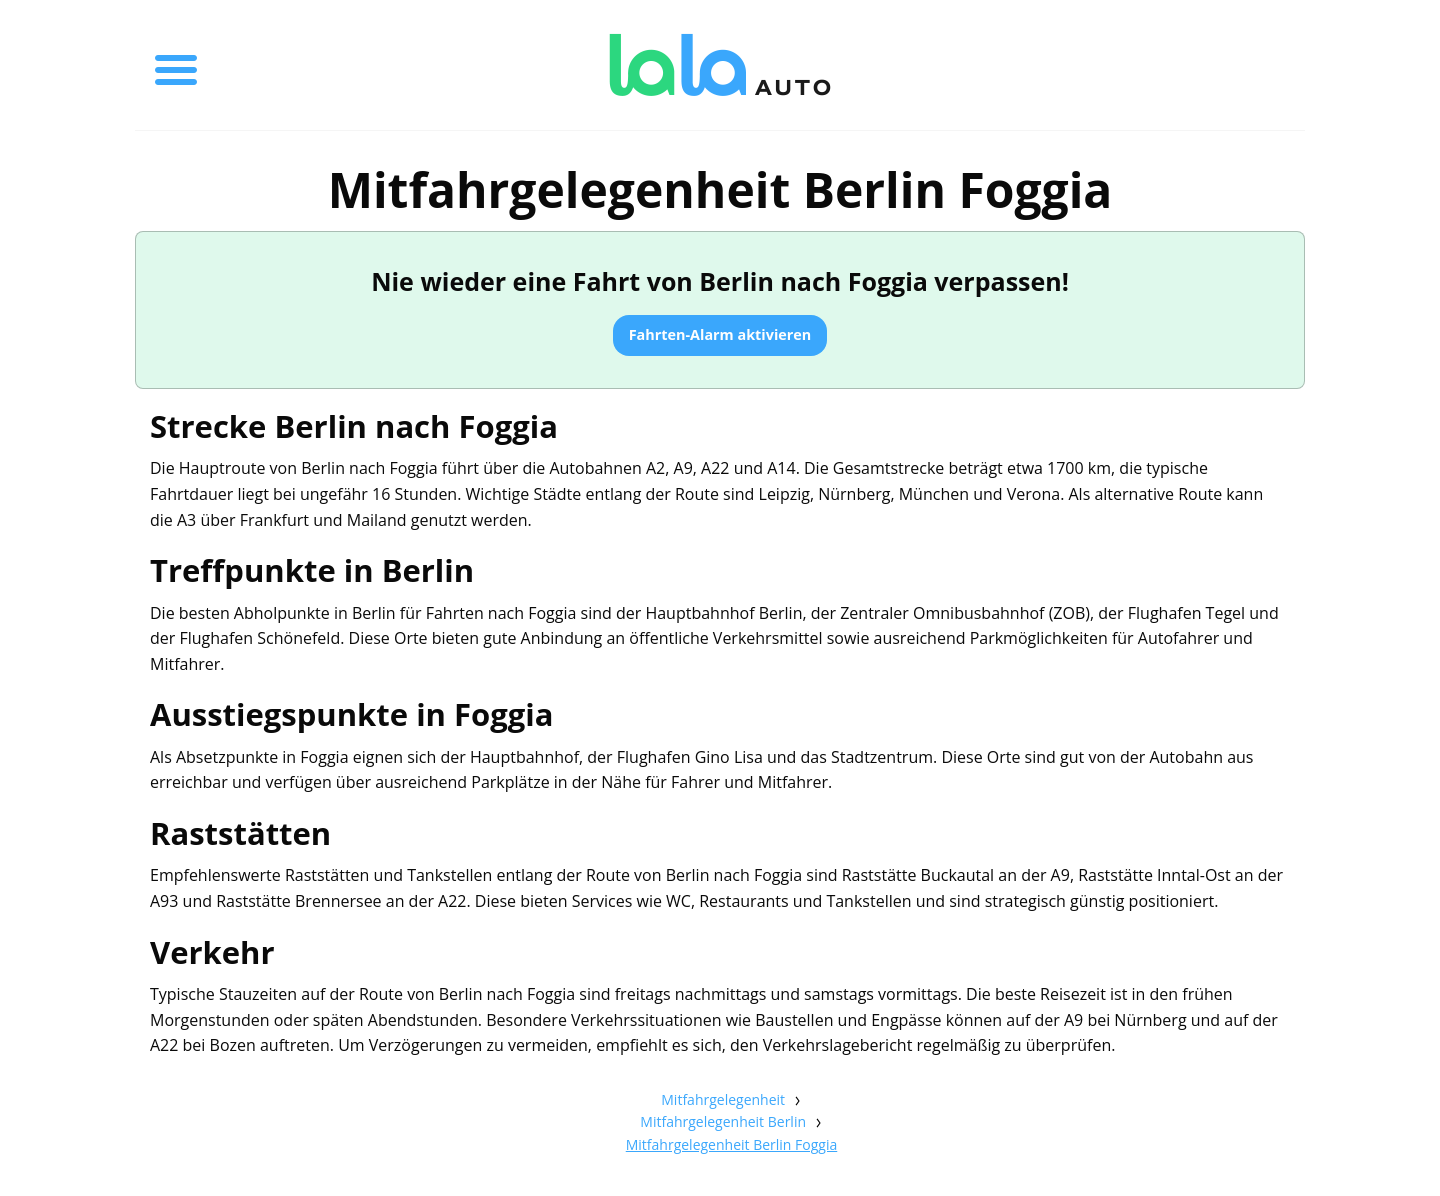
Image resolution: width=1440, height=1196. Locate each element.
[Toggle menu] (176, 65)
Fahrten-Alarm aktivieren (720, 334)
